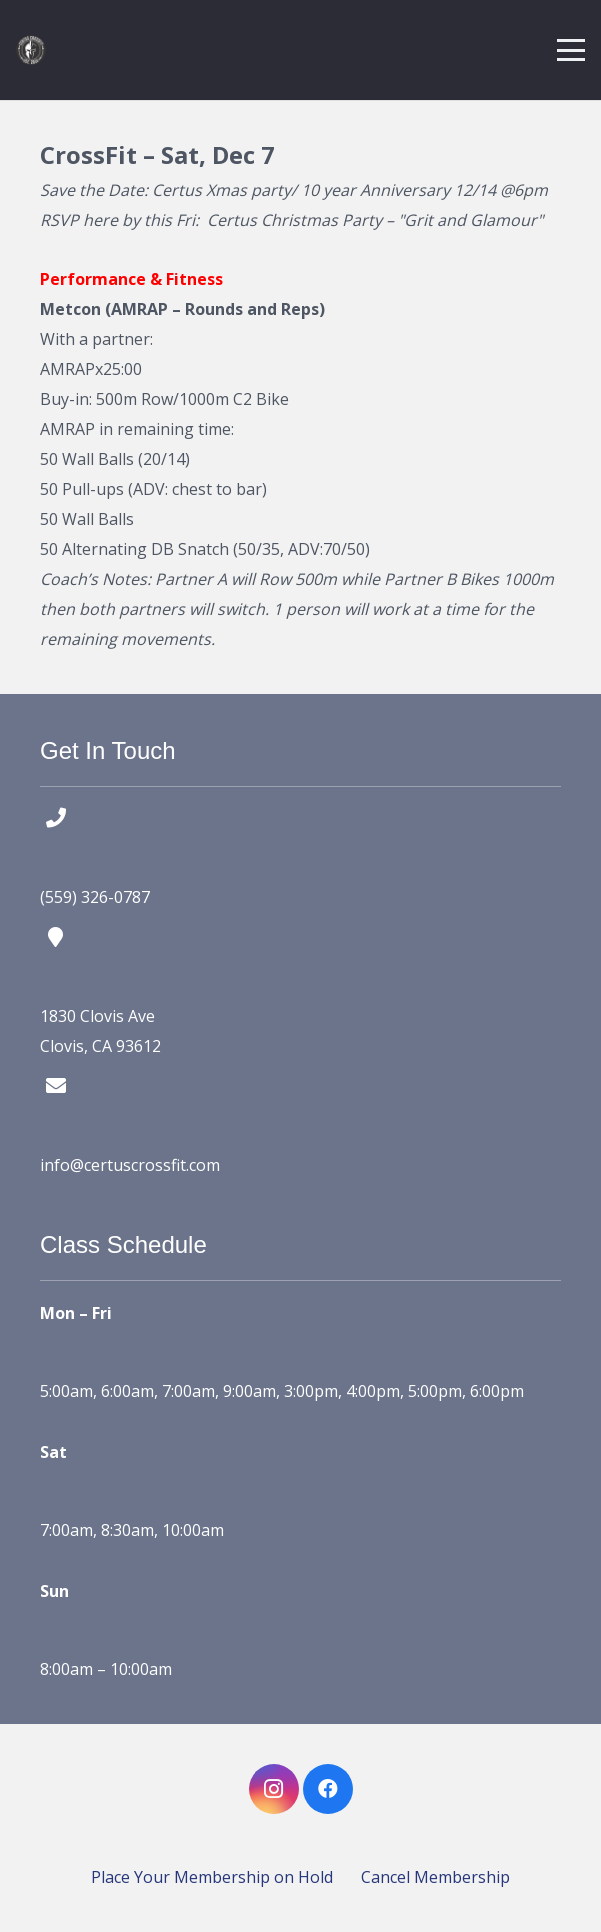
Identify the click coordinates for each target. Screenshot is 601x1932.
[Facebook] (328, 1789)
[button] (571, 50)
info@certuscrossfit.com (130, 1165)
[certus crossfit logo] (31, 50)
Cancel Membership (435, 1877)
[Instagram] (274, 1789)
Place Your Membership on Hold (212, 1877)
